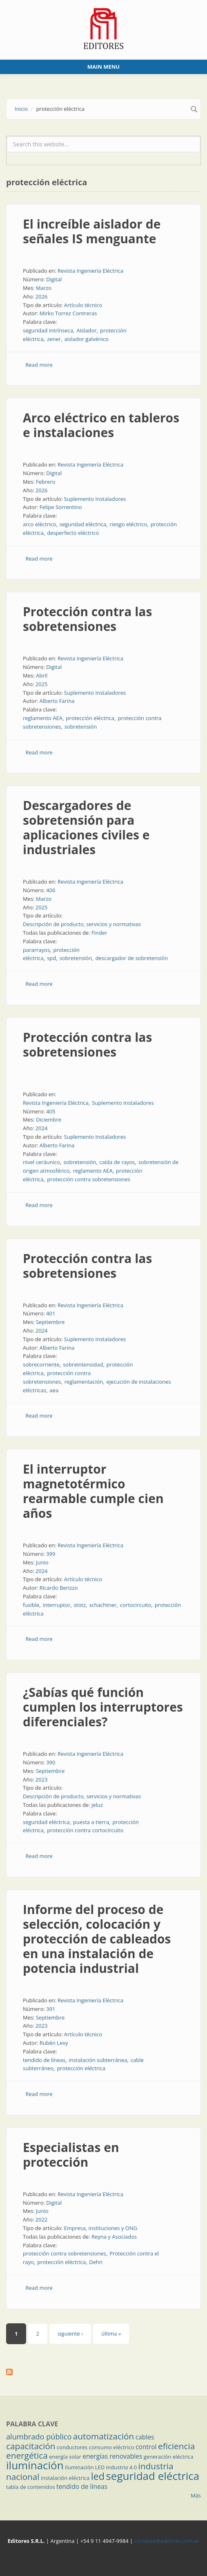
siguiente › (70, 2333)
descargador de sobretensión (132, 958)
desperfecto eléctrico (73, 532)
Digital (54, 279)
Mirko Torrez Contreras (68, 313)
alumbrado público (38, 2436)
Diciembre (48, 1119)
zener (54, 339)
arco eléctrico (39, 524)
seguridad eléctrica (83, 524)
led (98, 2476)
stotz (80, 1605)
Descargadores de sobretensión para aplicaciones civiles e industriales (86, 827)
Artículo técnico (83, 305)
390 (50, 1762)
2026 (42, 296)
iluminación (35, 2465)
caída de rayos (117, 1162)
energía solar (65, 2456)
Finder (99, 932)
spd (51, 958)
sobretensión (81, 726)
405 (50, 1111)
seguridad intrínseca (48, 330)
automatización (103, 2436)
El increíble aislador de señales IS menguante (91, 231)
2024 (42, 1128)
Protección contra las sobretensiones (87, 619)
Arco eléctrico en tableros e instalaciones (101, 425)
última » (111, 2333)
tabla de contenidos (30, 2487)
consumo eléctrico (111, 2447)
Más (196, 2495)
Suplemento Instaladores (95, 499)
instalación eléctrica (65, 2478)
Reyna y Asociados (114, 2236)
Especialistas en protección (71, 2154)
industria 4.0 (121, 2467)
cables (145, 2436)
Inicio (21, 108)
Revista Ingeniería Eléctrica (90, 270)
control (146, 2446)
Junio (42, 1562)
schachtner (102, 1605)
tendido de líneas (44, 2060)
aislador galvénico (87, 339)
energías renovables (112, 2456)
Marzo (43, 288)
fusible (31, 1605)
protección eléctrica (90, 718)
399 (50, 1553)
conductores (72, 2447)
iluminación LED (85, 2467)
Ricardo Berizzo (59, 1587)
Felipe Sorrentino (61, 507)
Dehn (95, 2262)
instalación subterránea (98, 2060)
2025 (42, 684)
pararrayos (36, 950)
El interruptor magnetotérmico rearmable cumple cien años (93, 1491)
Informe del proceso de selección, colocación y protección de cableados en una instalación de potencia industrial (97, 1939)
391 (50, 2009)
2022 (42, 2219)
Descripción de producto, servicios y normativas (82, 924)
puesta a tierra (91, 1822)
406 (50, 890)
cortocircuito (135, 1605)
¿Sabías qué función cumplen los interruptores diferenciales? (103, 1707)
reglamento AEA (42, 718)
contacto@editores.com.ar (166, 2541)
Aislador (86, 330)
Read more (39, 364)
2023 (42, 1779)
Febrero (46, 481)
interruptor (57, 1605)
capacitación (30, 2446)
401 (50, 1313)
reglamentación (84, 1381)
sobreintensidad (83, 1364)
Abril (41, 675)
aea (53, 1390)
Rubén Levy (54, 2042)
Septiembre (50, 1322)
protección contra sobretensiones (88, 1179)
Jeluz (97, 1805)
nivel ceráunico (41, 1162)
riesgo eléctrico (128, 524)
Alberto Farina (57, 701)
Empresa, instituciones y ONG (100, 2228)
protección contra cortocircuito (85, 1830)
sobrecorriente (41, 1364)
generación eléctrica (169, 2456)
